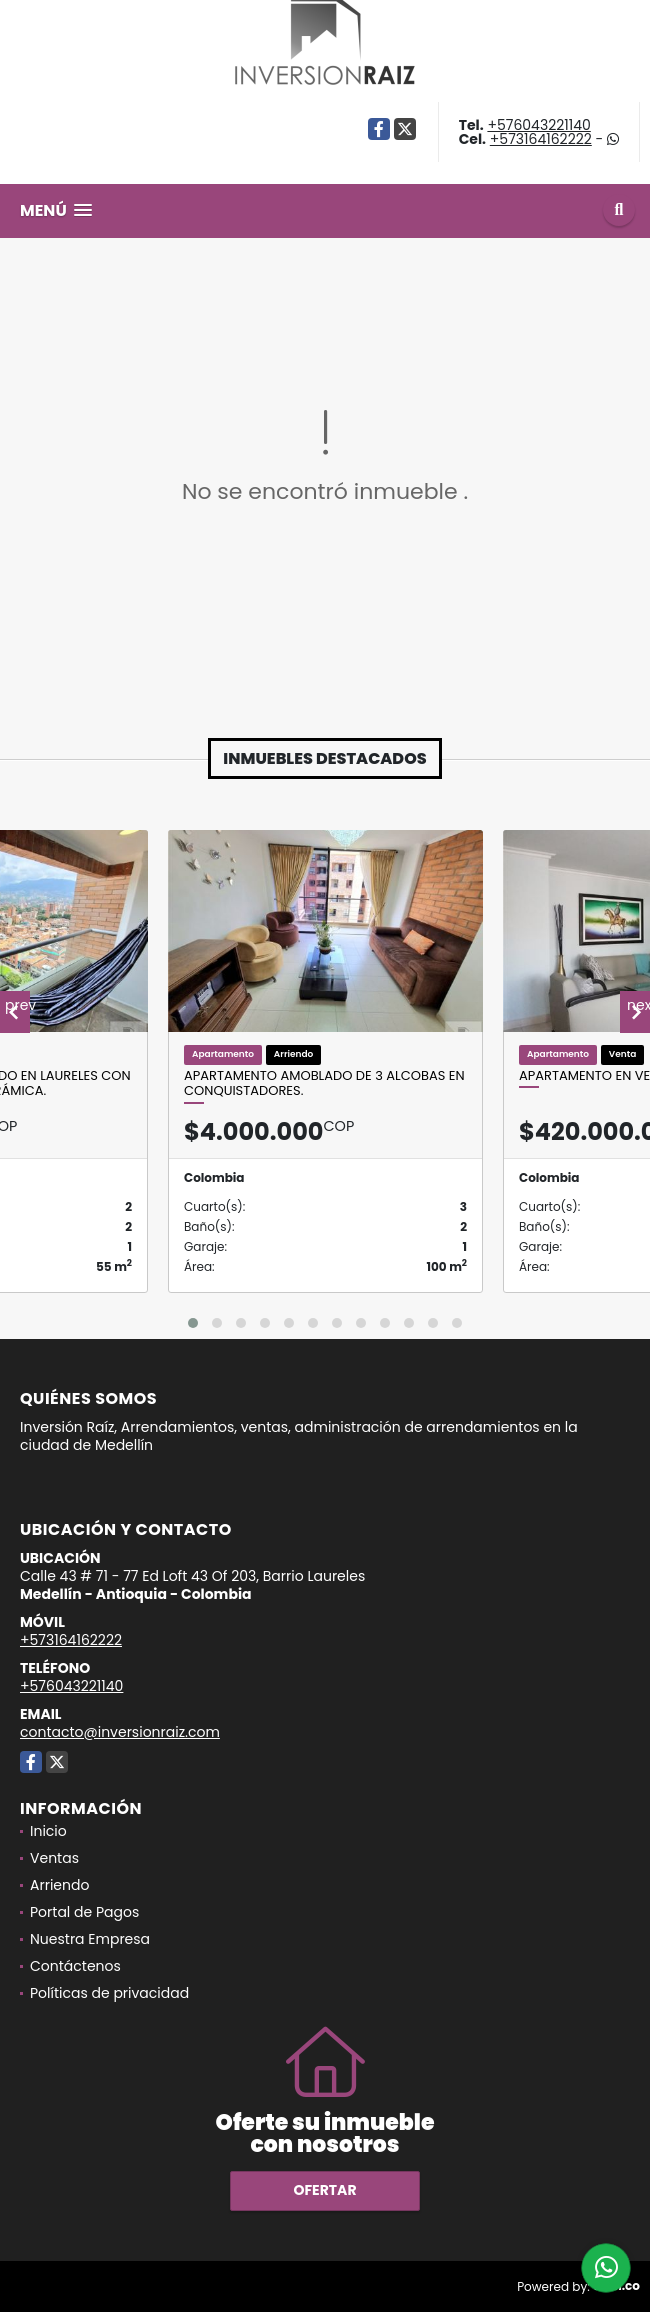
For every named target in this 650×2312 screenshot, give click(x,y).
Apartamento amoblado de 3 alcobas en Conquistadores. (324, 1083)
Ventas (54, 1858)
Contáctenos (75, 1966)
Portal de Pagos (84, 1912)
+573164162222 (541, 139)
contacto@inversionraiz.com (120, 1732)
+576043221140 (538, 125)
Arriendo (59, 1885)
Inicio (48, 1831)
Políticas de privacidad (109, 1993)
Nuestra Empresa (90, 1939)
